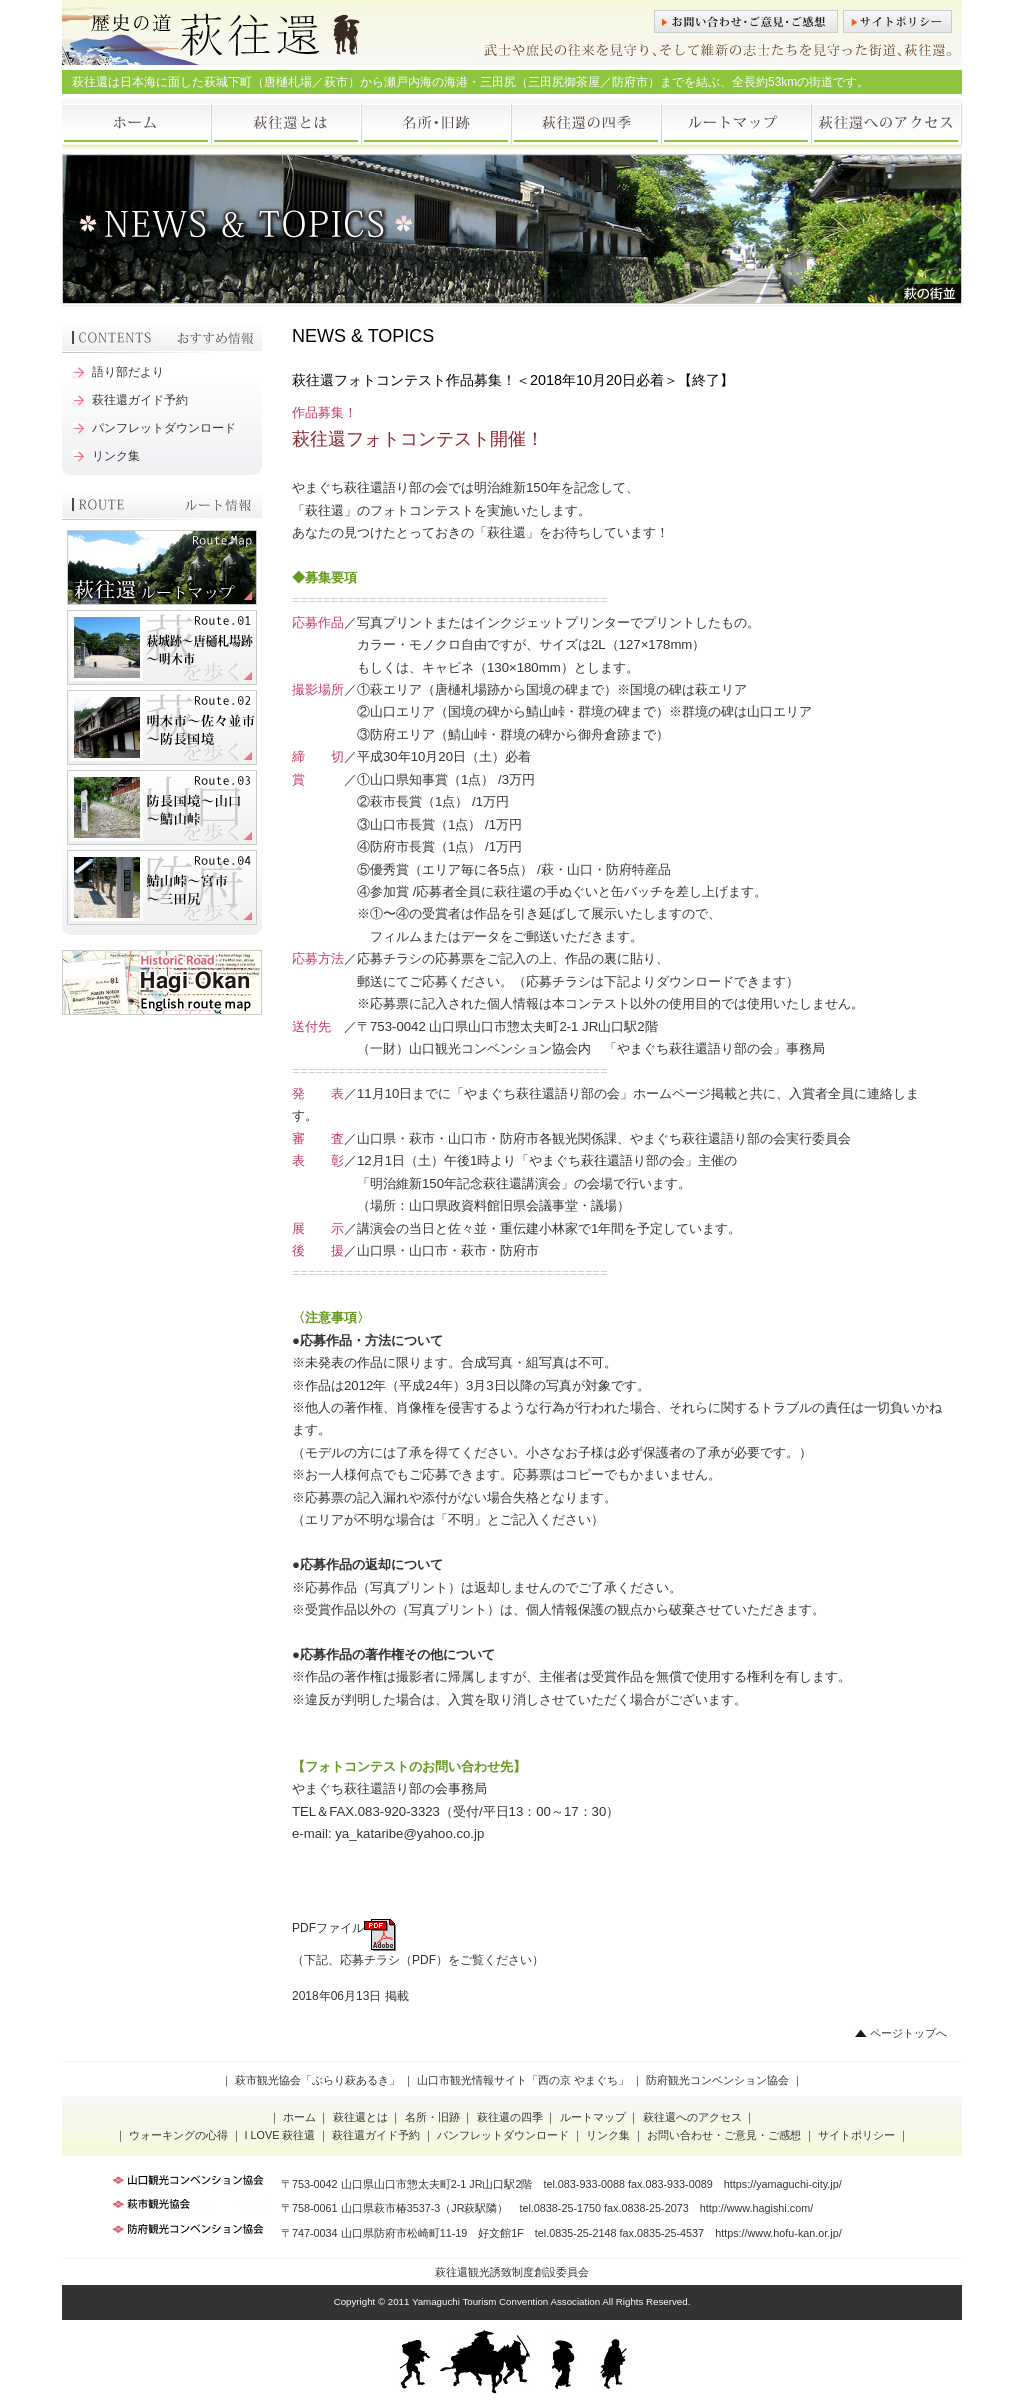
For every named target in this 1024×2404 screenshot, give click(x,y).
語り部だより (128, 372)
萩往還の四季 (587, 124)
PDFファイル (344, 1928)
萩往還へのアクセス (887, 124)
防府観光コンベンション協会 (717, 2080)
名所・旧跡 (437, 124)
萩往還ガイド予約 (140, 400)
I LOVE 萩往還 (280, 2135)
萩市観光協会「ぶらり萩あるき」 (317, 2080)
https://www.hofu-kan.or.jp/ (778, 2233)
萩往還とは (287, 124)
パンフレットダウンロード (164, 428)
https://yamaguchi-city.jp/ (783, 2184)
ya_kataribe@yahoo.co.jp (409, 1833)
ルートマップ (737, 124)
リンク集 (116, 456)
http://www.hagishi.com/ (756, 2208)
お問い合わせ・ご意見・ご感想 (746, 21)
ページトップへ (908, 2033)
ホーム (137, 124)
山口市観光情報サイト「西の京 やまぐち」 (523, 2080)
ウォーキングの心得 (178, 2135)
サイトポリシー (897, 21)
